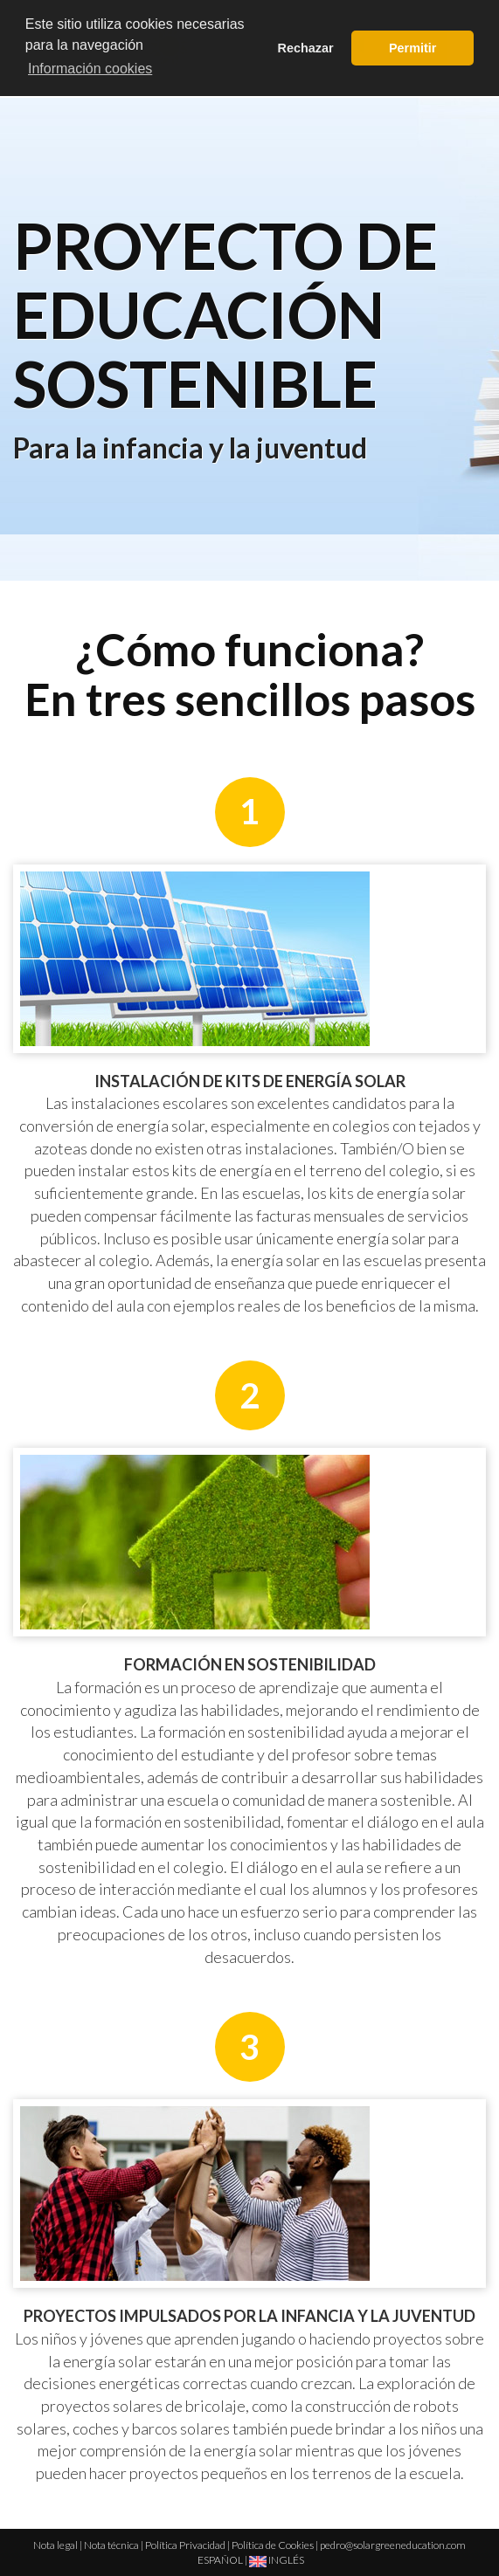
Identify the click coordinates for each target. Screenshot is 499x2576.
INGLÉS (276, 2559)
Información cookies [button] (90, 68)
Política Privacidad (185, 2545)
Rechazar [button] (306, 48)
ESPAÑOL (220, 2559)
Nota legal (55, 2545)
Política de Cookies (273, 2545)
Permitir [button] (412, 48)
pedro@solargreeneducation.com (393, 2545)
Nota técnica (111, 2545)
